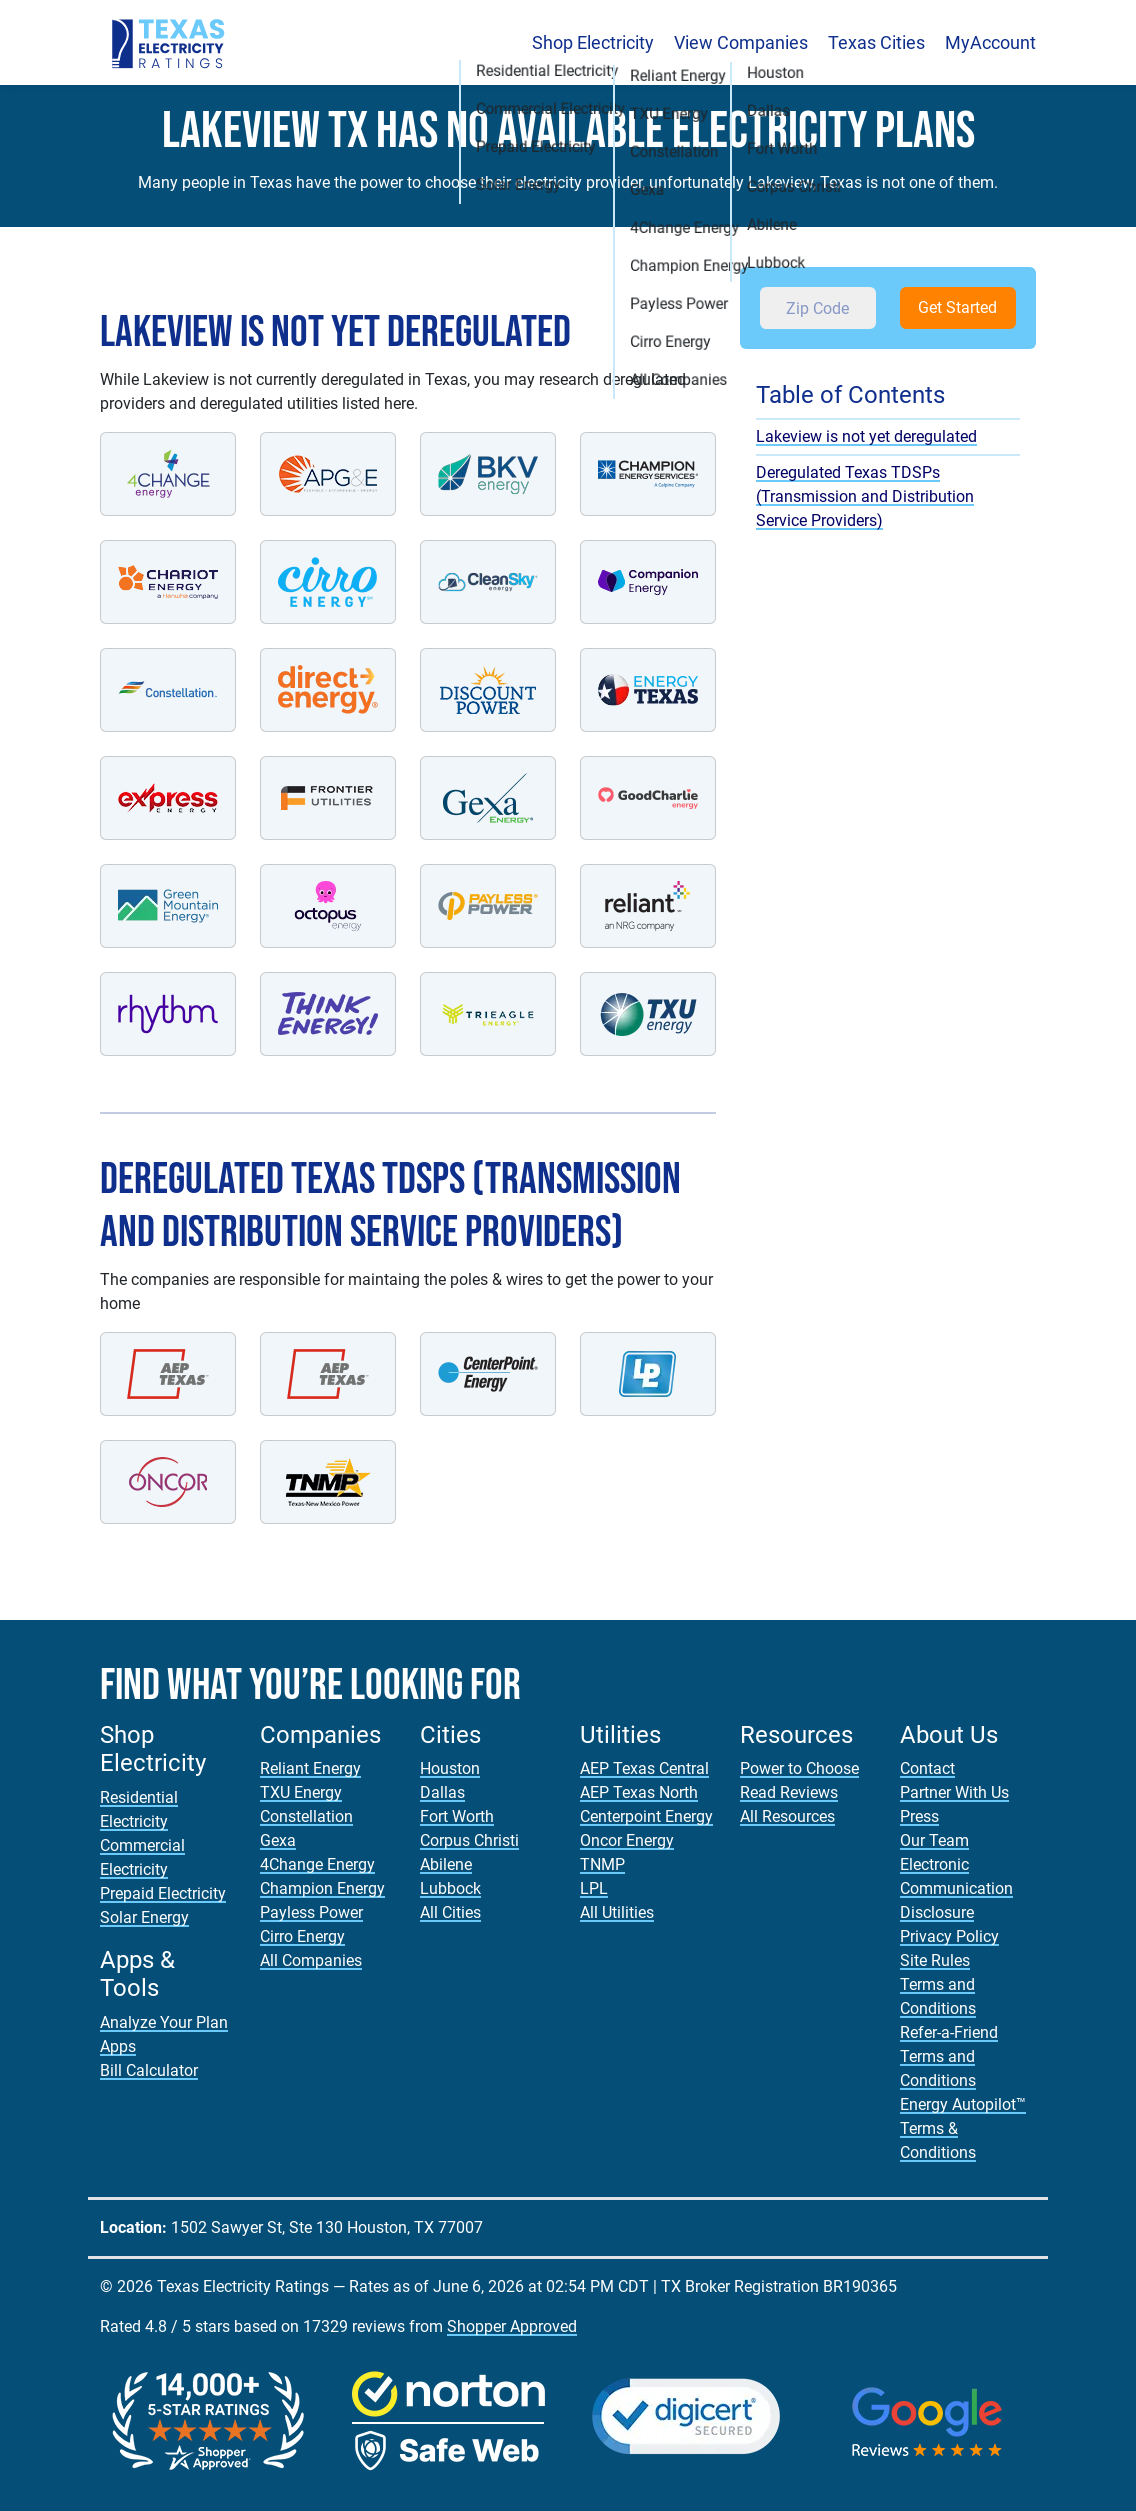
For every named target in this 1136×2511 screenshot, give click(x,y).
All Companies (311, 1960)
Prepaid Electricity (163, 1893)
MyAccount (990, 42)
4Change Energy (317, 1864)
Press (919, 1816)
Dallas (442, 1792)
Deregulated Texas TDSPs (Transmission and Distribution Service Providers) (865, 496)
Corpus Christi (469, 1840)
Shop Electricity (593, 42)
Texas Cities (876, 42)
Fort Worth (457, 1816)
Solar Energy (144, 1917)
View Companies (741, 42)
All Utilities (617, 1912)
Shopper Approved (512, 2326)
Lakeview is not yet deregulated (866, 436)
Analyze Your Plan (164, 2022)
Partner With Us (954, 1792)
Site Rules (935, 1960)
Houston (450, 1768)
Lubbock (450, 1888)
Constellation (306, 1816)
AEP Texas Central (644, 1768)
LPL (594, 1888)
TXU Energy (301, 1792)
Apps (118, 2046)
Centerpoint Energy (646, 1816)
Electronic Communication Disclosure (956, 1888)
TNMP (602, 1864)
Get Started (957, 307)
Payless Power (311, 1912)
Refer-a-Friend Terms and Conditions (949, 2056)
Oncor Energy (627, 1840)
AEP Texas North (639, 1792)
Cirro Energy (302, 1936)
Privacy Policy (949, 1936)
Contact (927, 1768)
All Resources (787, 1816)
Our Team (934, 1840)
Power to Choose (799, 1768)
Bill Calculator (149, 2070)
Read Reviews (789, 1792)
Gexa (278, 1840)
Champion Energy (322, 1888)
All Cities (450, 1912)
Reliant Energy (310, 1768)
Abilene (446, 1864)
